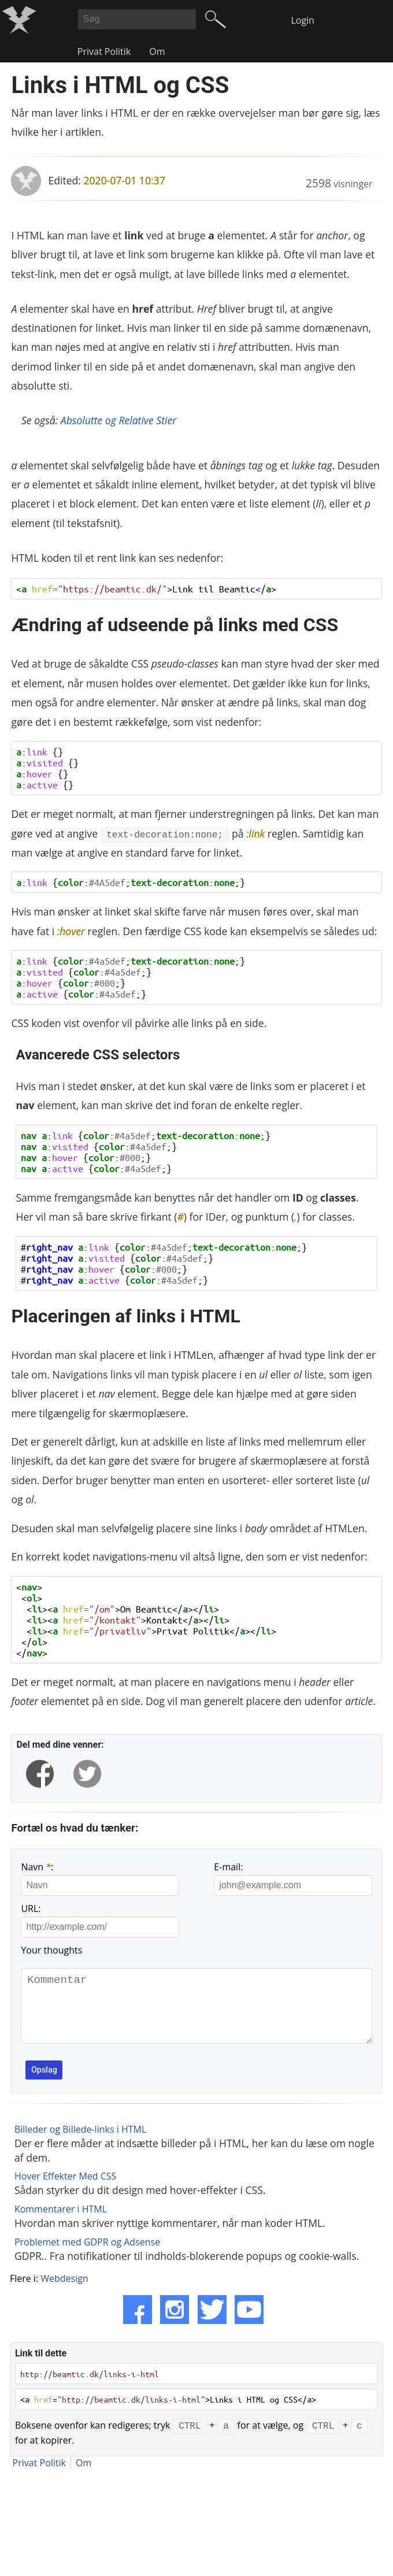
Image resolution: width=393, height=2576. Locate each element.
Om (157, 51)
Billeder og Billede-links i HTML (80, 2143)
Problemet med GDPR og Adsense (87, 2256)
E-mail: (228, 1866)
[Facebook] (137, 2324)
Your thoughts (51, 1950)
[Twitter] (212, 2324)
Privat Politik (104, 51)
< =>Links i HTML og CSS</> (168, 2413)
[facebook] (39, 1773)
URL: (30, 1908)
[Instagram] (174, 2324)
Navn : (37, 1866)
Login (302, 20)
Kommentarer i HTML (60, 2223)
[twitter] (87, 1773)
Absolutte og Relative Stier (118, 420)
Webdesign (64, 2292)
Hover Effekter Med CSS (65, 2190)
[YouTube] (249, 2324)
